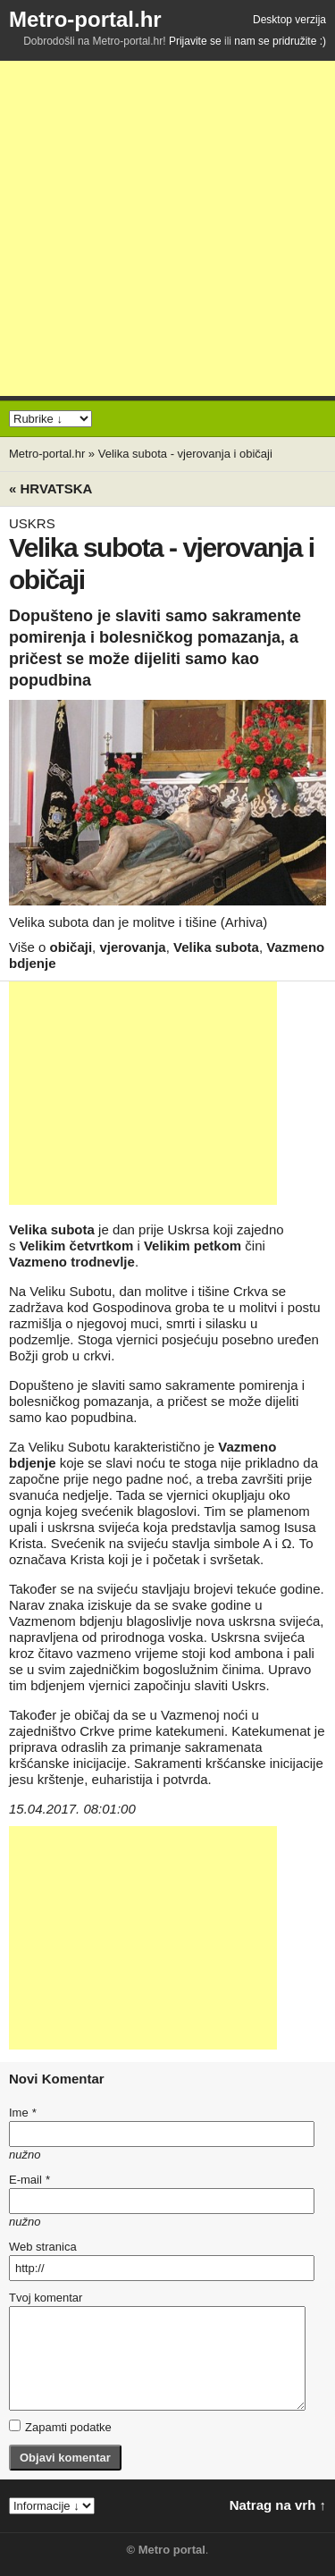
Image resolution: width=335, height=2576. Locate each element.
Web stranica (43, 2246)
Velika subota (216, 947)
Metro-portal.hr (85, 19)
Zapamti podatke (60, 2427)
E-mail (29, 2179)
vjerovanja (132, 947)
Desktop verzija (289, 19)
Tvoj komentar (45, 2297)
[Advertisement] (167, 228)
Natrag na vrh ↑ (278, 2505)
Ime (22, 2112)
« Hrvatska (50, 488)
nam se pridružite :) (280, 41)
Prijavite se (195, 41)
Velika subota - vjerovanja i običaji (185, 453)
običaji (71, 947)
